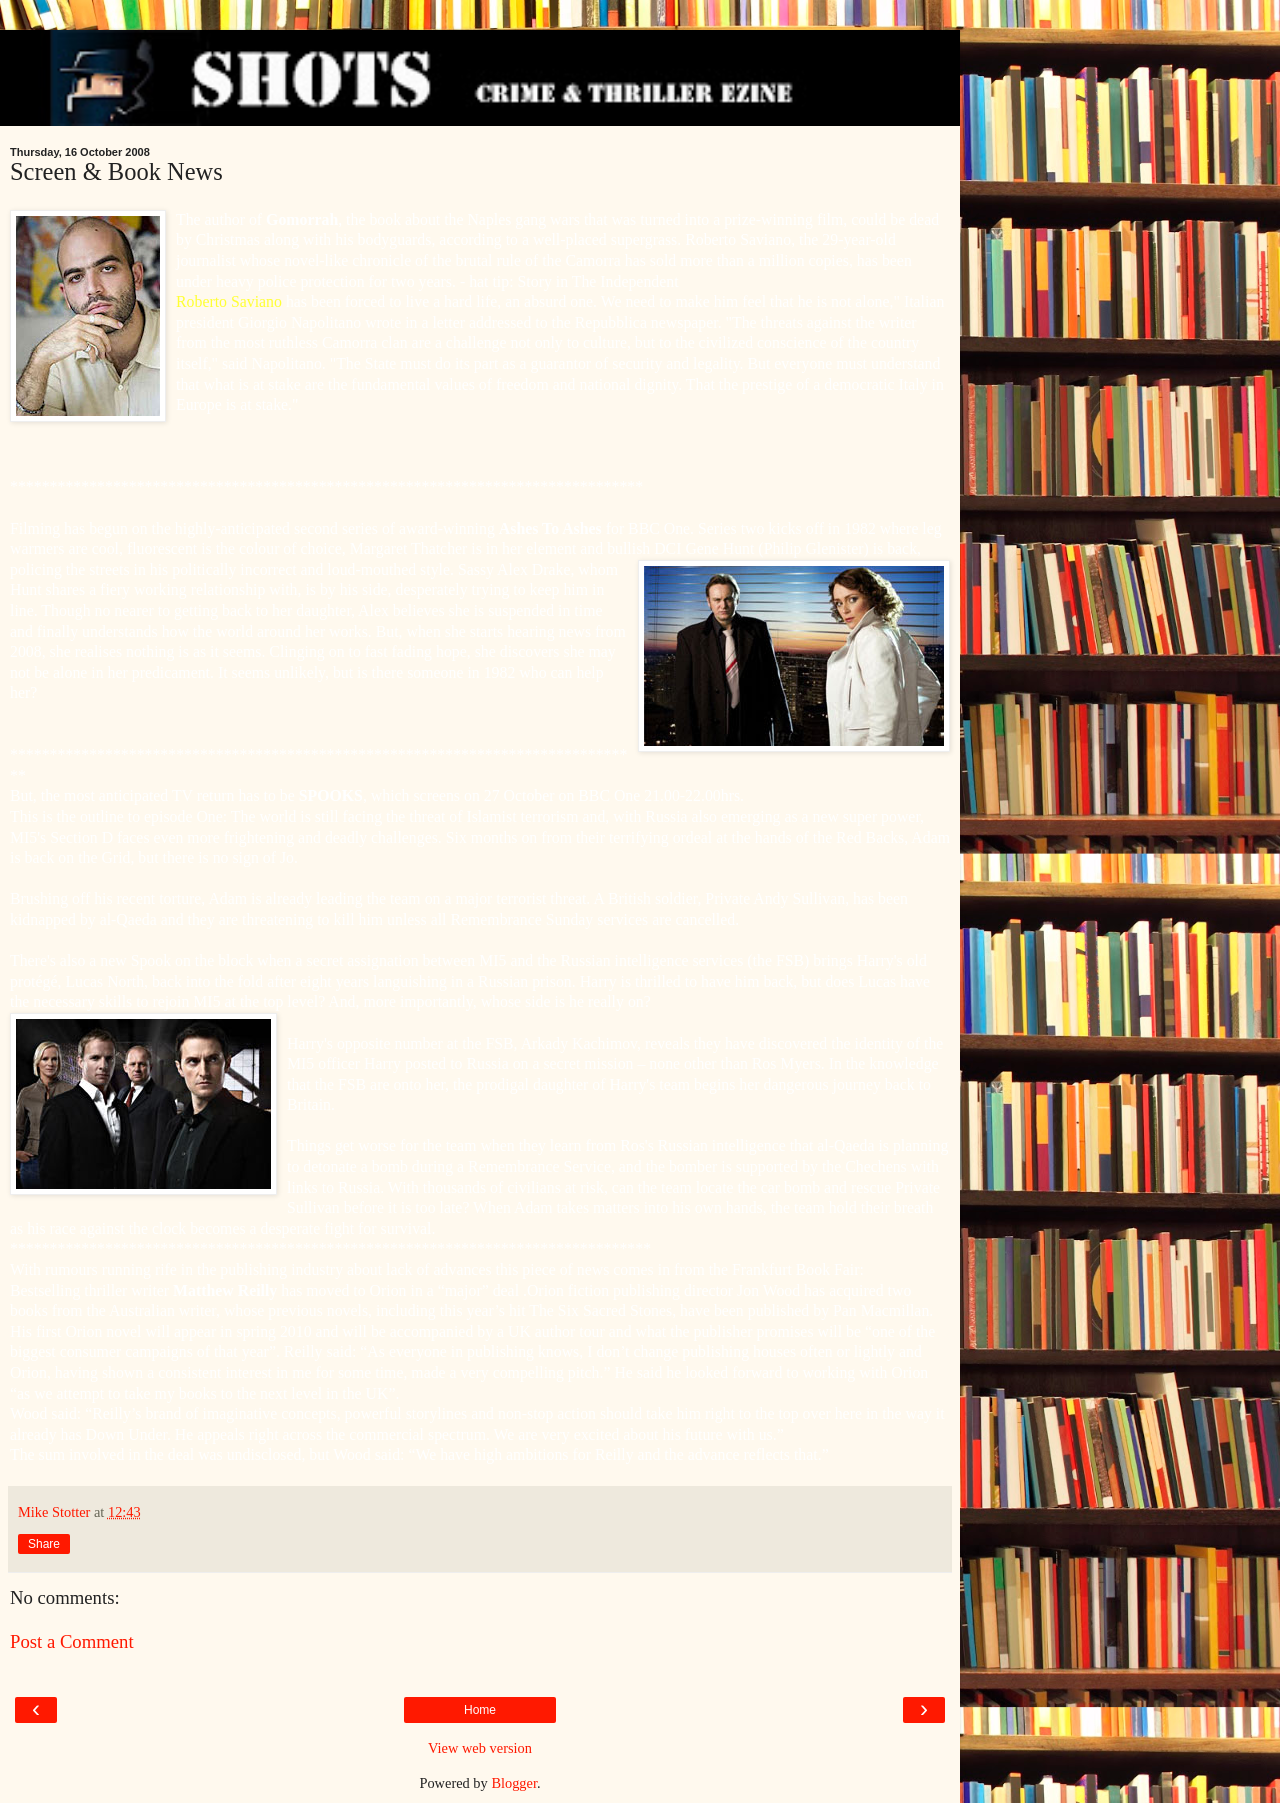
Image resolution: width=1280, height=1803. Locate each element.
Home (480, 1710)
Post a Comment (72, 1641)
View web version (480, 1748)
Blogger (514, 1783)
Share (44, 1544)
